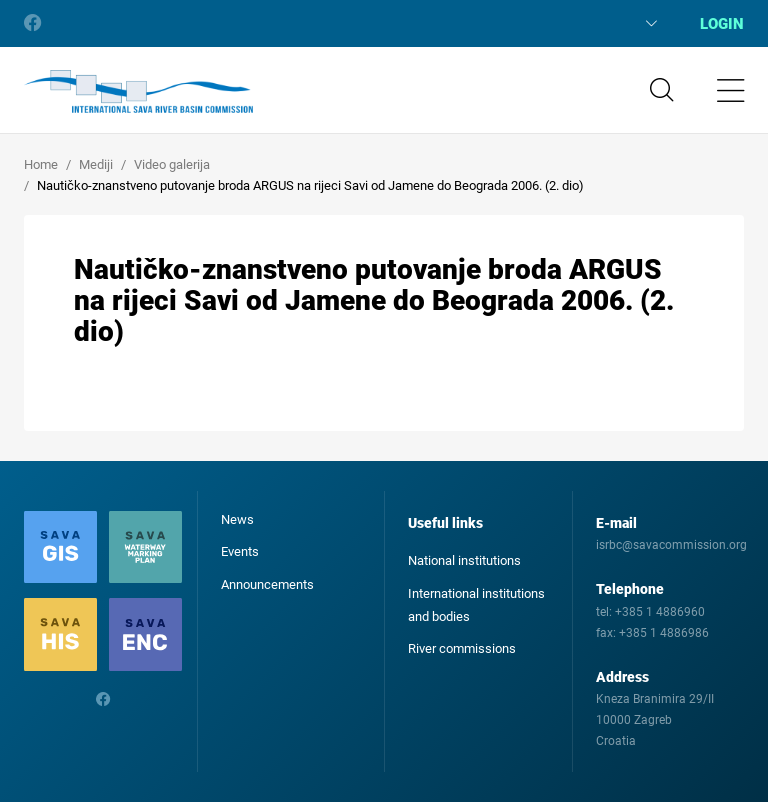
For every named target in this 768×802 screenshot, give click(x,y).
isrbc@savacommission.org (671, 545)
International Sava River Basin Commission (138, 92)
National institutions (464, 560)
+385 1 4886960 (660, 612)
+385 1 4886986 (664, 633)
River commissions (462, 648)
